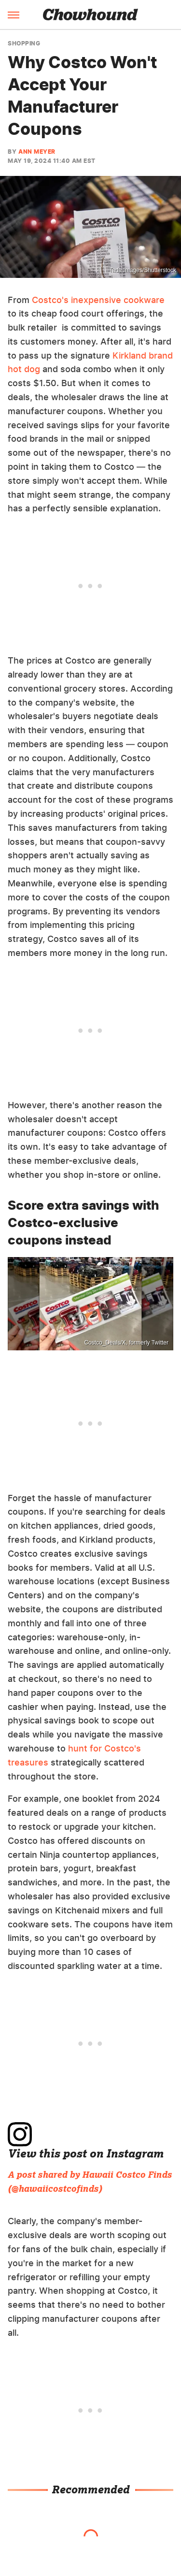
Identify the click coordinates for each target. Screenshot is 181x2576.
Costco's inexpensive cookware (98, 300)
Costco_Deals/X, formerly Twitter (126, 1343)
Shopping (24, 43)
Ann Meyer (37, 151)
